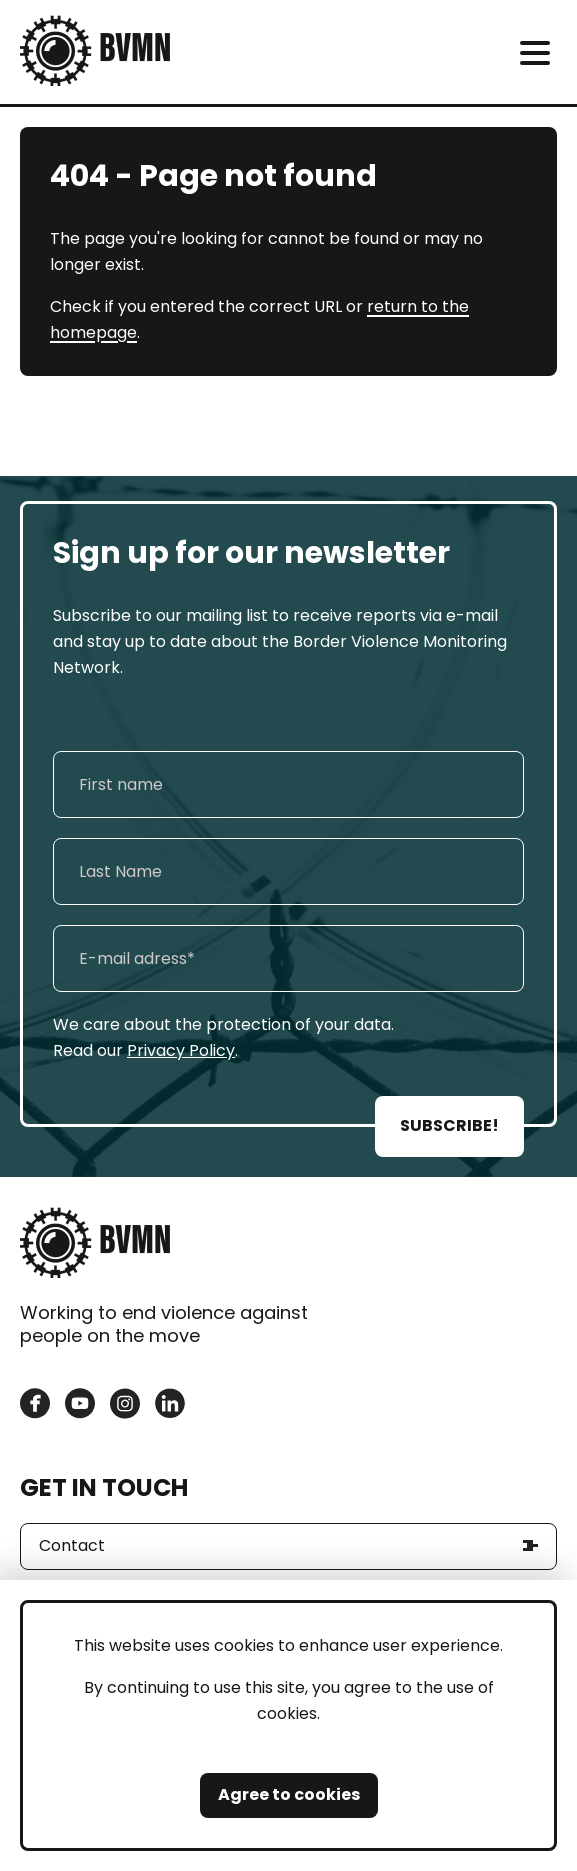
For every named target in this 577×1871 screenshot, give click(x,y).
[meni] (534, 52)
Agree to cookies (289, 1794)
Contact (72, 1545)
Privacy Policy (181, 1050)
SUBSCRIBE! (449, 1125)
